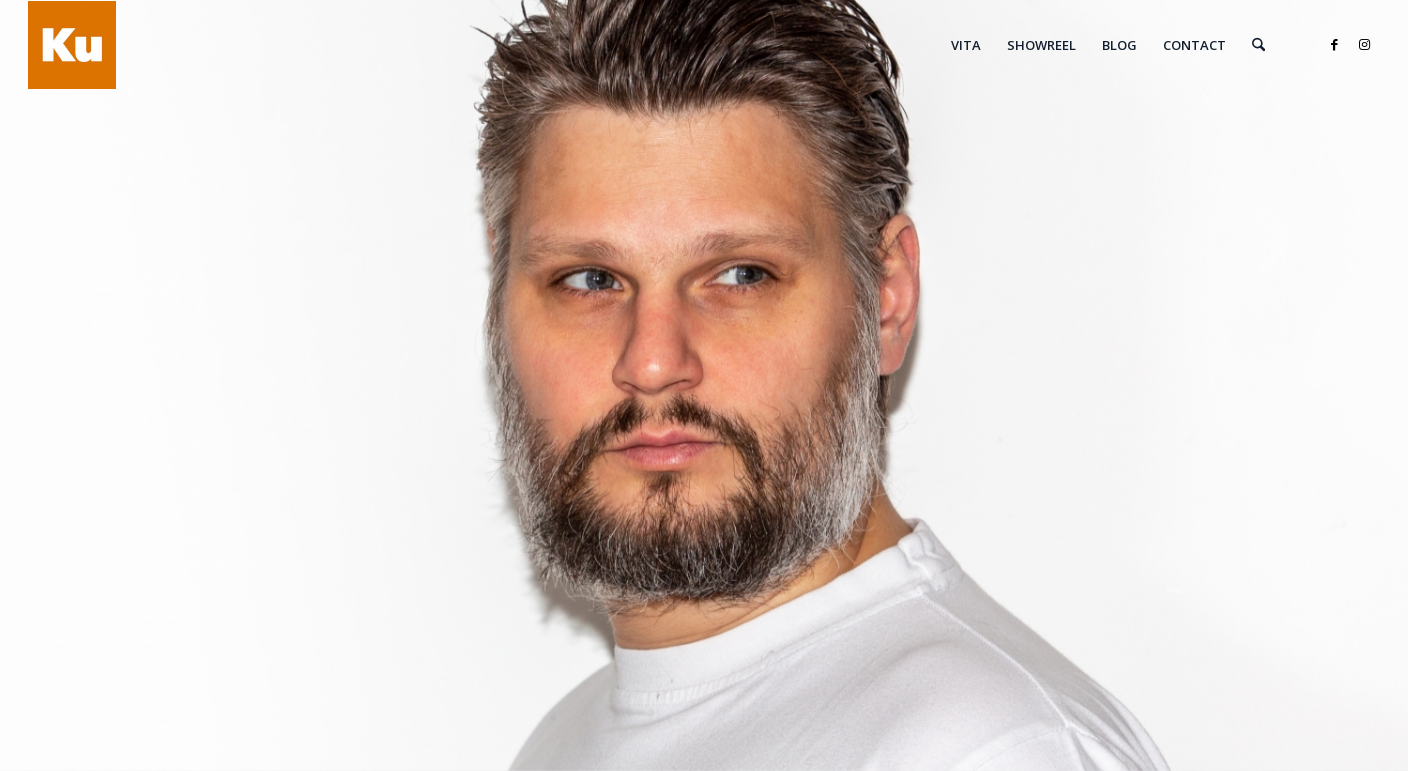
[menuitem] (966, 45)
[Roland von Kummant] (72, 45)
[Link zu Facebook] (1335, 44)
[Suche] (1258, 45)
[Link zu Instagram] (1365, 44)
